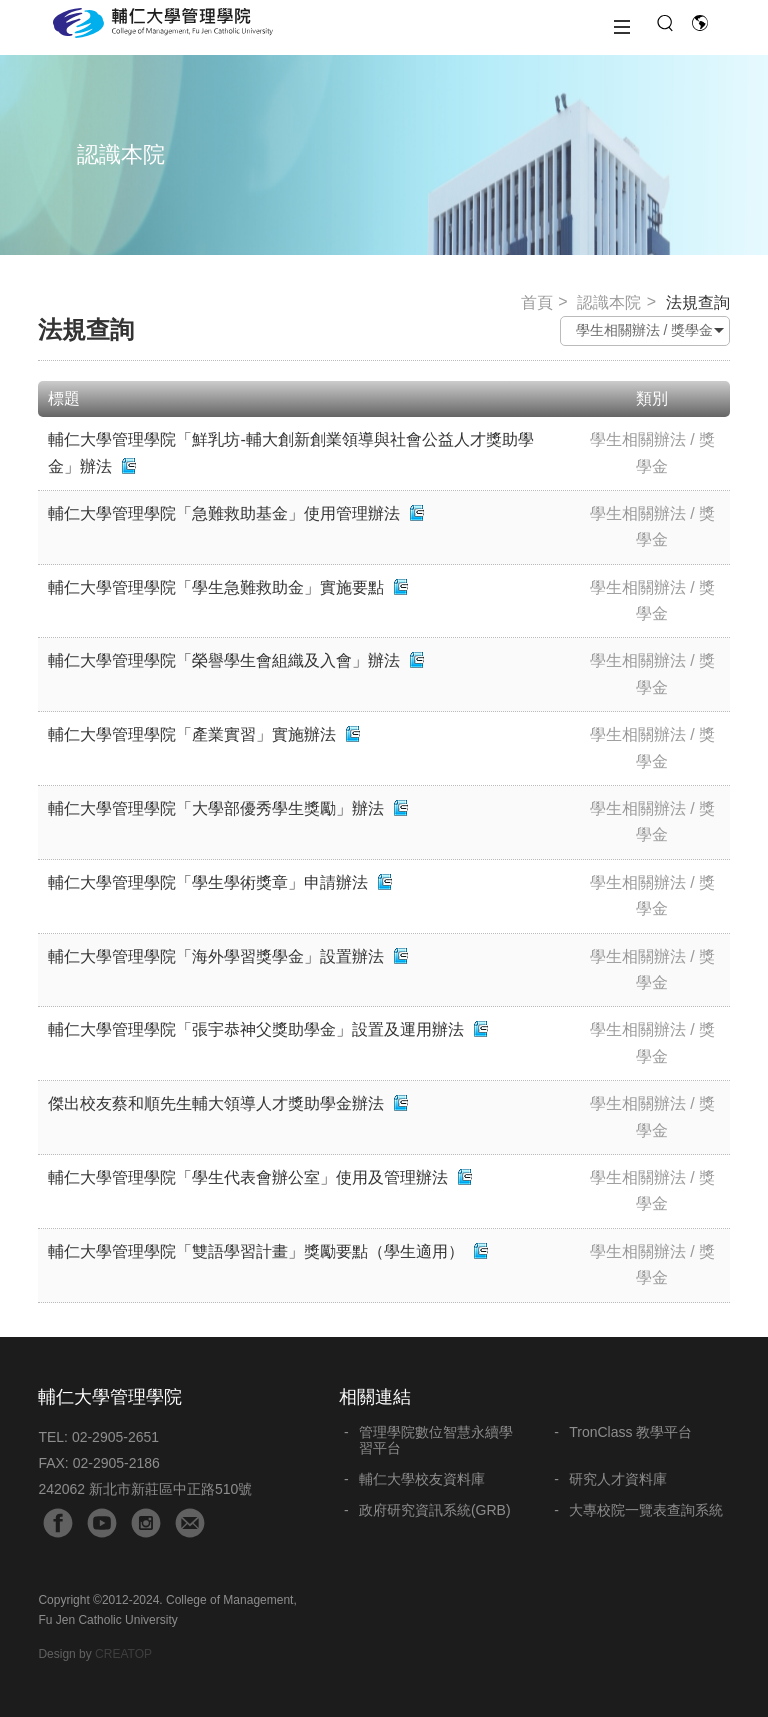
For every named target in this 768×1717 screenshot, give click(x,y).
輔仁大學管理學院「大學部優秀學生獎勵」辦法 (216, 808)
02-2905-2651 (115, 1437)
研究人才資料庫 (618, 1479)
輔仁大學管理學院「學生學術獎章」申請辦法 (208, 882)
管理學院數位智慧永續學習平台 (436, 1440)
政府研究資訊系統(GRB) (435, 1510)
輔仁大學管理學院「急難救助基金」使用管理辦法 (224, 513)
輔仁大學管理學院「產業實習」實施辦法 (192, 734)
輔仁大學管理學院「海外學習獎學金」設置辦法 (216, 956)
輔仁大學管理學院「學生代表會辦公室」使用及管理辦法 (248, 1177)
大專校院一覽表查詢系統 (646, 1510)
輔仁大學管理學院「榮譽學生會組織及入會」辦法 (224, 660)
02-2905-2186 (116, 1463)
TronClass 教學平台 (630, 1432)
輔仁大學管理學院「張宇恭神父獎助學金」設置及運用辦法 (256, 1029)
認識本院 (609, 302)
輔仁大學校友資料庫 (422, 1479)
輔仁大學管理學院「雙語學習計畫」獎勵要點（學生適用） (258, 1251)
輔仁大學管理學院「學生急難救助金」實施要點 (216, 587)
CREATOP (123, 1654)
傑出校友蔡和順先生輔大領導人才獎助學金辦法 (216, 1103)
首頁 (537, 302)
